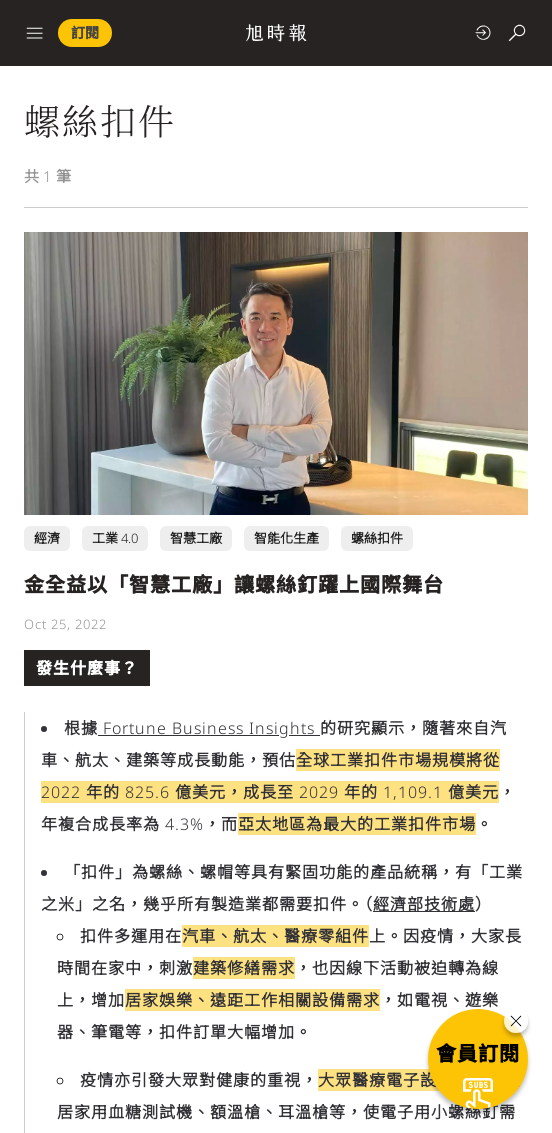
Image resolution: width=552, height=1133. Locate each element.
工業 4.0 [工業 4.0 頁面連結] (115, 538)
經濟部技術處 (424, 904)
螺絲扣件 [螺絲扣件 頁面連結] (377, 538)
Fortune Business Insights (209, 728)
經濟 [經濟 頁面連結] (47, 538)
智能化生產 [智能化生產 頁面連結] (286, 538)
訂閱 (85, 32)
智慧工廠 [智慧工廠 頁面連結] (196, 538)
